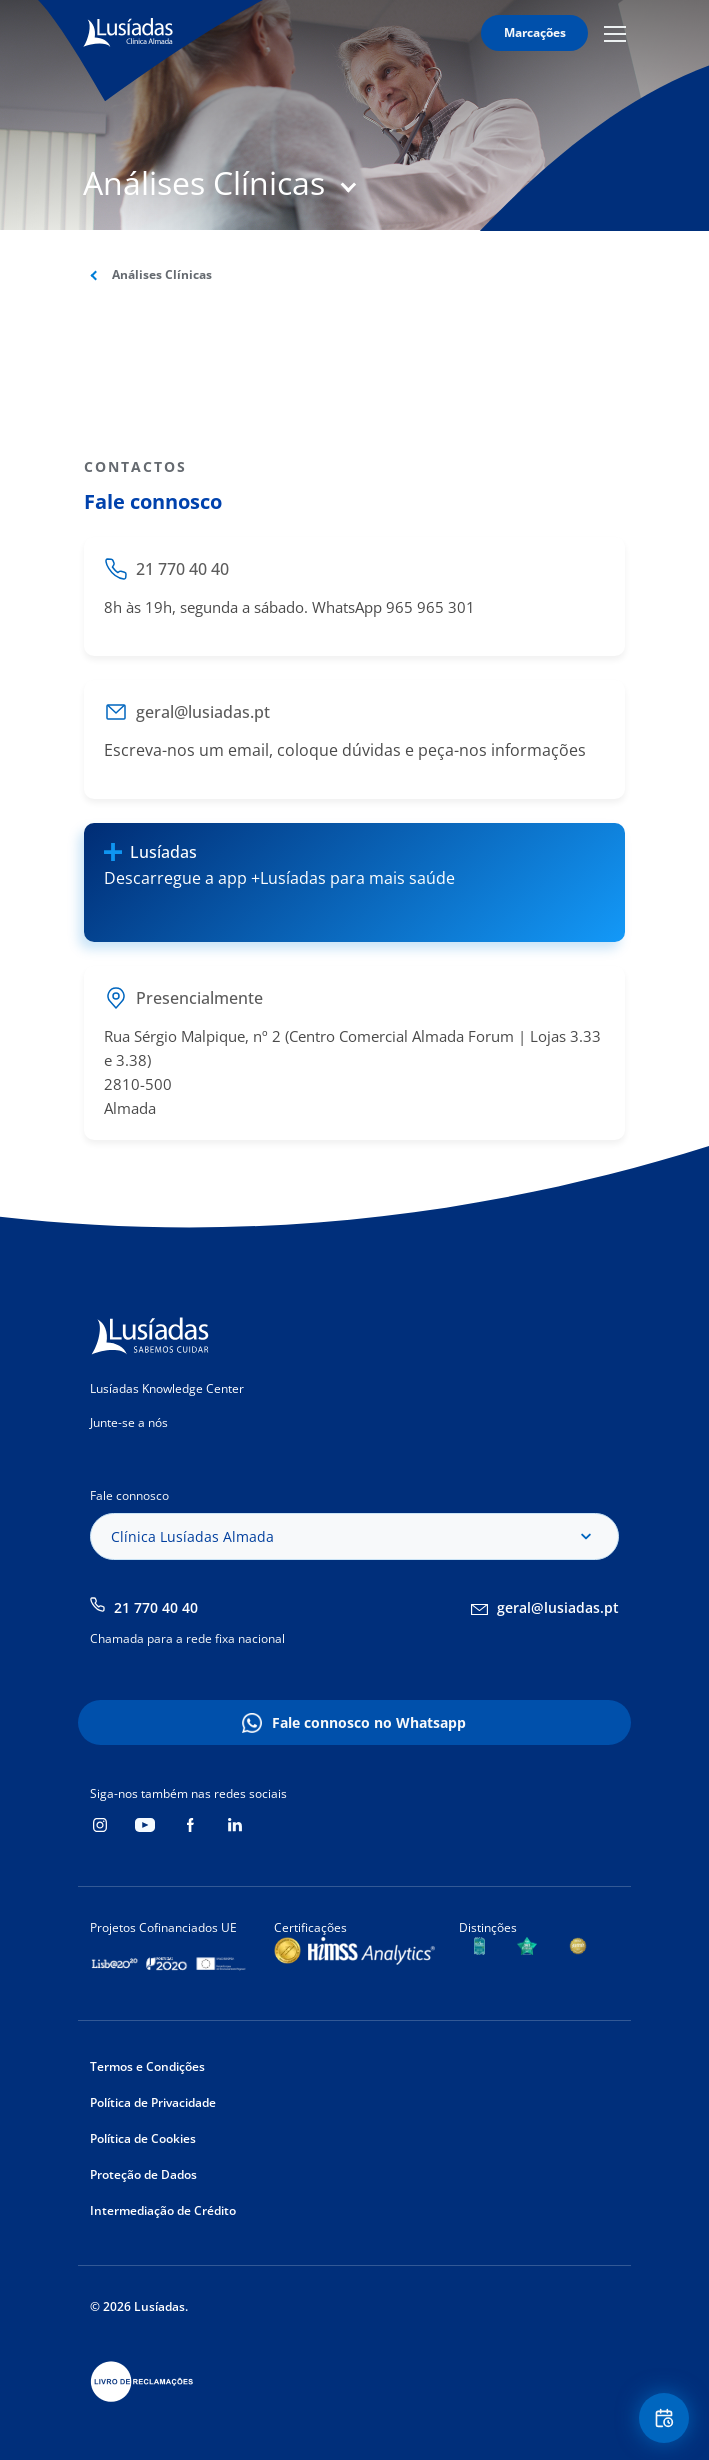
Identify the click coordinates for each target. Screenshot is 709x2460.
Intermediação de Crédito (163, 2210)
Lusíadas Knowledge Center (167, 1388)
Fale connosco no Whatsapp (369, 1722)
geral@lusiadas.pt (558, 1607)
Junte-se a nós (129, 1422)
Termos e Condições (147, 2066)
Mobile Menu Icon (615, 33)
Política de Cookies (143, 2138)
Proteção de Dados (143, 2174)
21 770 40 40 (156, 1607)
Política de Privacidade (153, 2102)
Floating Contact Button (667, 2418)
